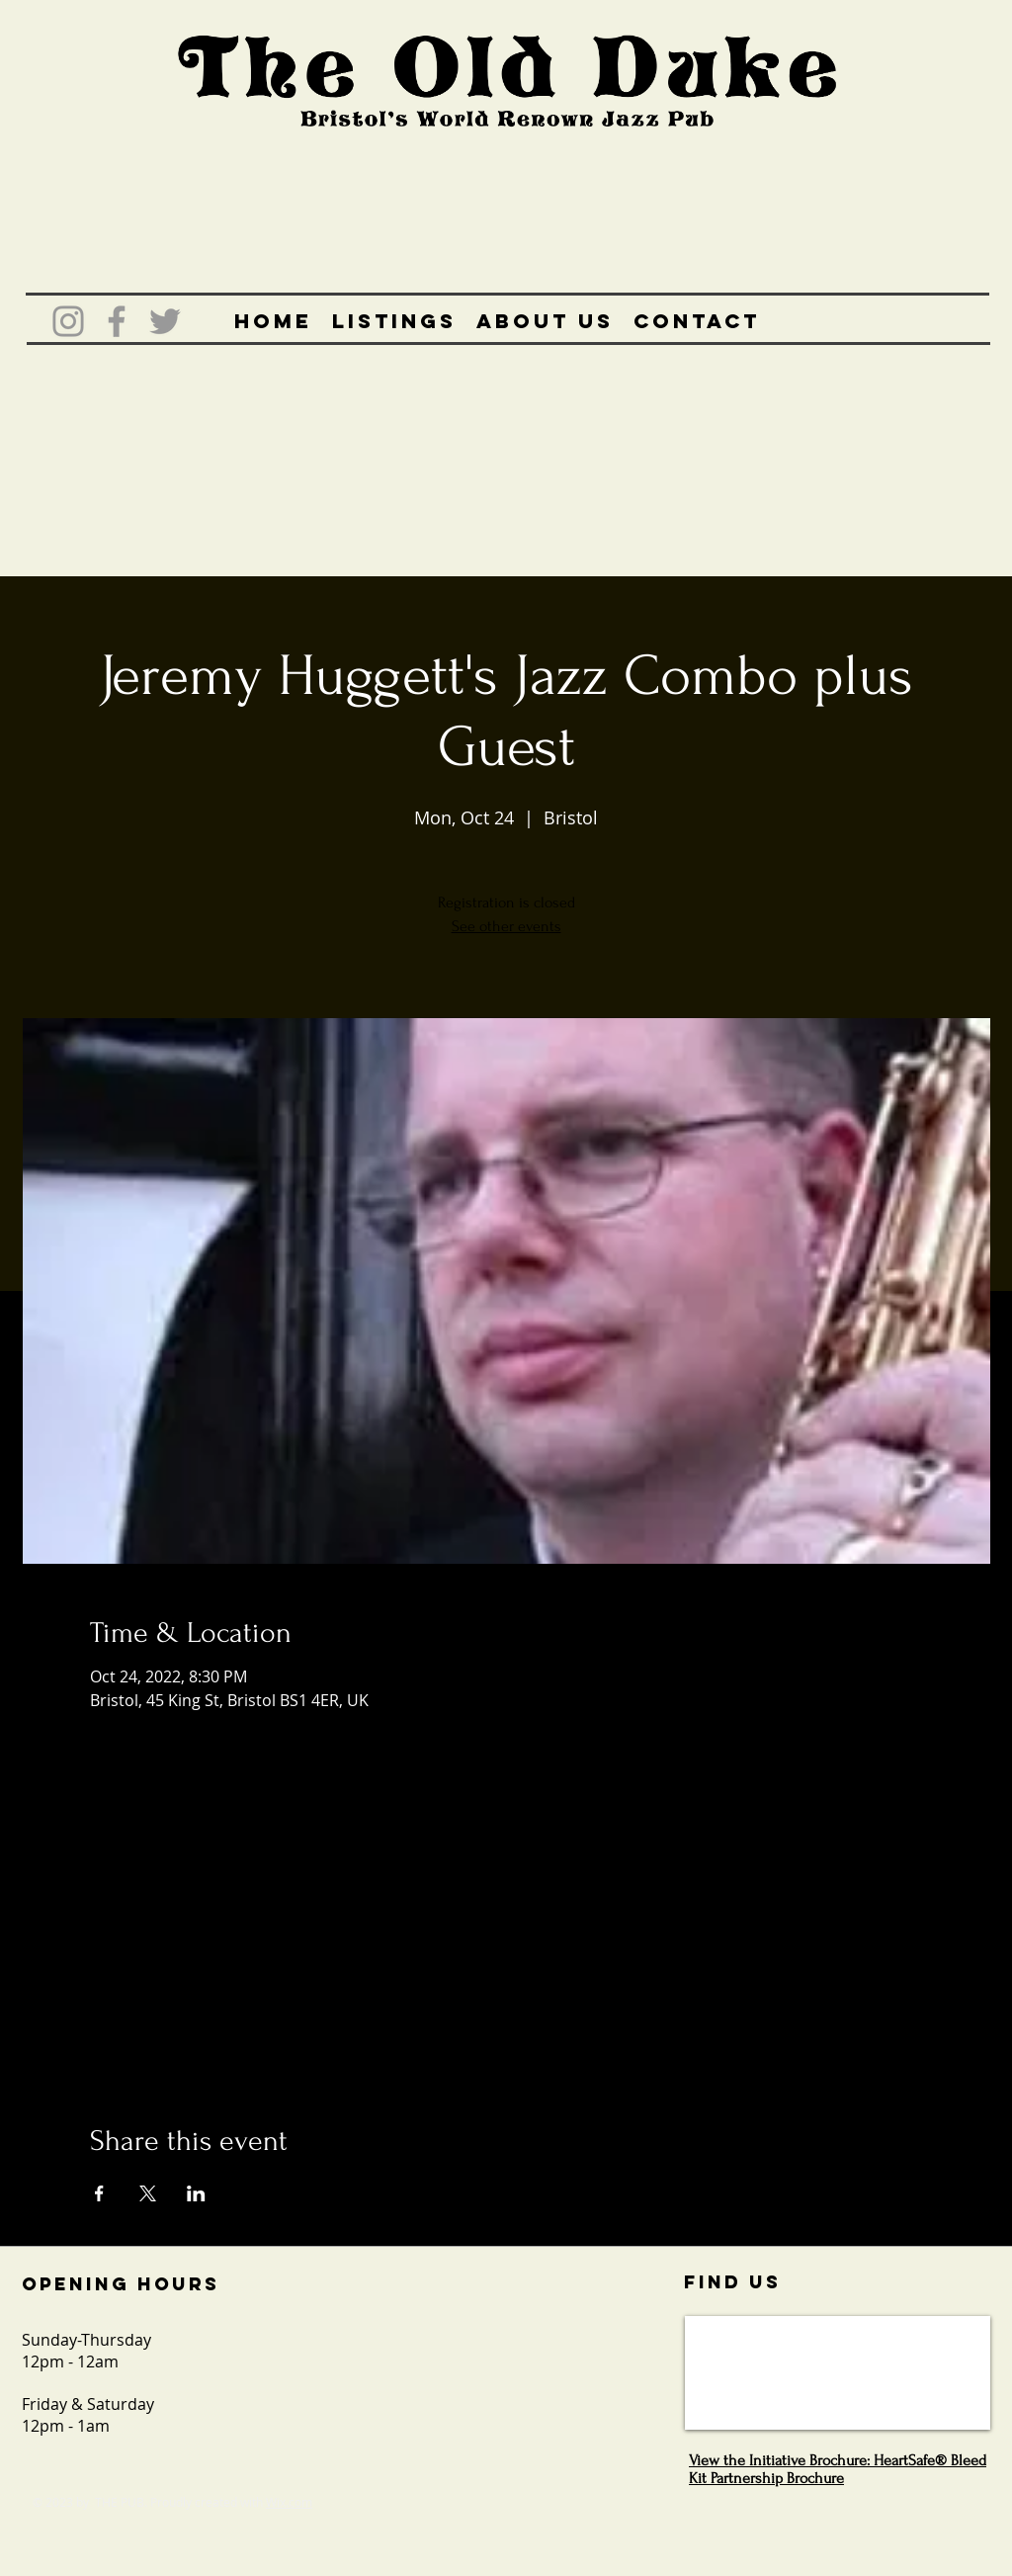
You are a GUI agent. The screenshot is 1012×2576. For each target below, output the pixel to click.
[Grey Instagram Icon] (68, 321)
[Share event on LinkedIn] (196, 2193)
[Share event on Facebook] (99, 2193)
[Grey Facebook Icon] (116, 321)
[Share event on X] (147, 2193)
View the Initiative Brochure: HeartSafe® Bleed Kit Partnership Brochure (837, 2469)
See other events (506, 926)
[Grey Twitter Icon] (165, 321)
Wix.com (289, 2502)
